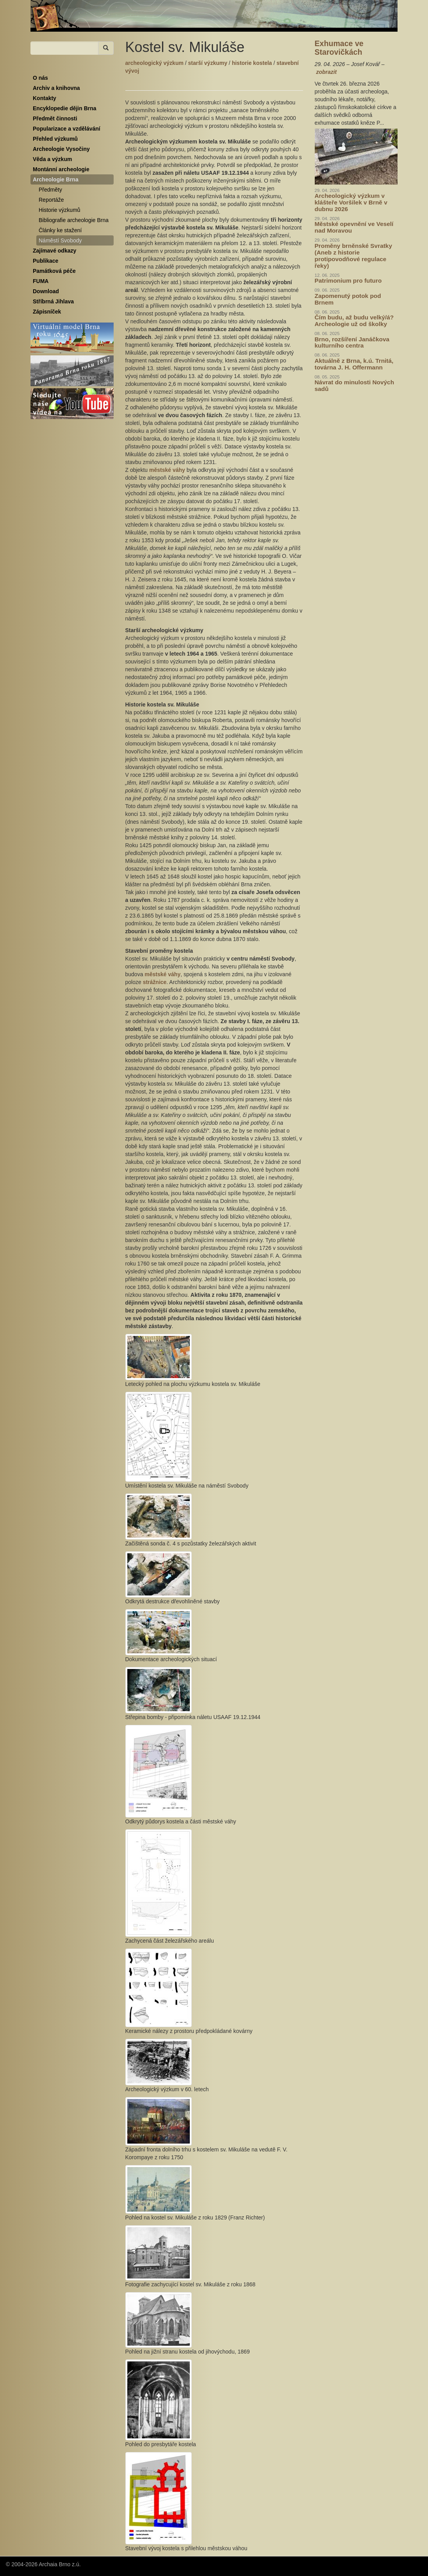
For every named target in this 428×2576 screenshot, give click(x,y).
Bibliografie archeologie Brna (74, 220)
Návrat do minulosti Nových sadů (354, 385)
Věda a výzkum (52, 159)
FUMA (40, 281)
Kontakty (44, 98)
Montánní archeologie (61, 169)
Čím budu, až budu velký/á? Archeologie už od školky (354, 320)
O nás (40, 78)
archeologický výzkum (154, 63)
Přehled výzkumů (55, 139)
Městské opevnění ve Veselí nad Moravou (354, 227)
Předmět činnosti (55, 118)
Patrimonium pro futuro (348, 280)
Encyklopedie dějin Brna (64, 108)
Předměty (50, 189)
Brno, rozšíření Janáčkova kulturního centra (352, 342)
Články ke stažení (60, 230)
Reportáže (51, 200)
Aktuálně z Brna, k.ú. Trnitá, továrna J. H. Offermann (354, 364)
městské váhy (167, 470)
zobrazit (326, 72)
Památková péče (54, 271)
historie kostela (252, 63)
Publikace (45, 261)
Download (46, 291)
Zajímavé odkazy (54, 250)
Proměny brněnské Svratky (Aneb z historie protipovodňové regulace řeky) (353, 255)
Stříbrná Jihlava (53, 301)
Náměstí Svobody (60, 240)
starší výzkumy (207, 63)
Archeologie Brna (55, 179)
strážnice (155, 982)
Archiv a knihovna (56, 88)
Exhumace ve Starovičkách (339, 47)
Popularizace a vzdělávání (66, 128)
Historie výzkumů (59, 210)
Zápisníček (47, 311)
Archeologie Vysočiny (61, 149)
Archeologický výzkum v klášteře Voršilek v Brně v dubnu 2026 (351, 202)
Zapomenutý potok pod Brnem (348, 299)
